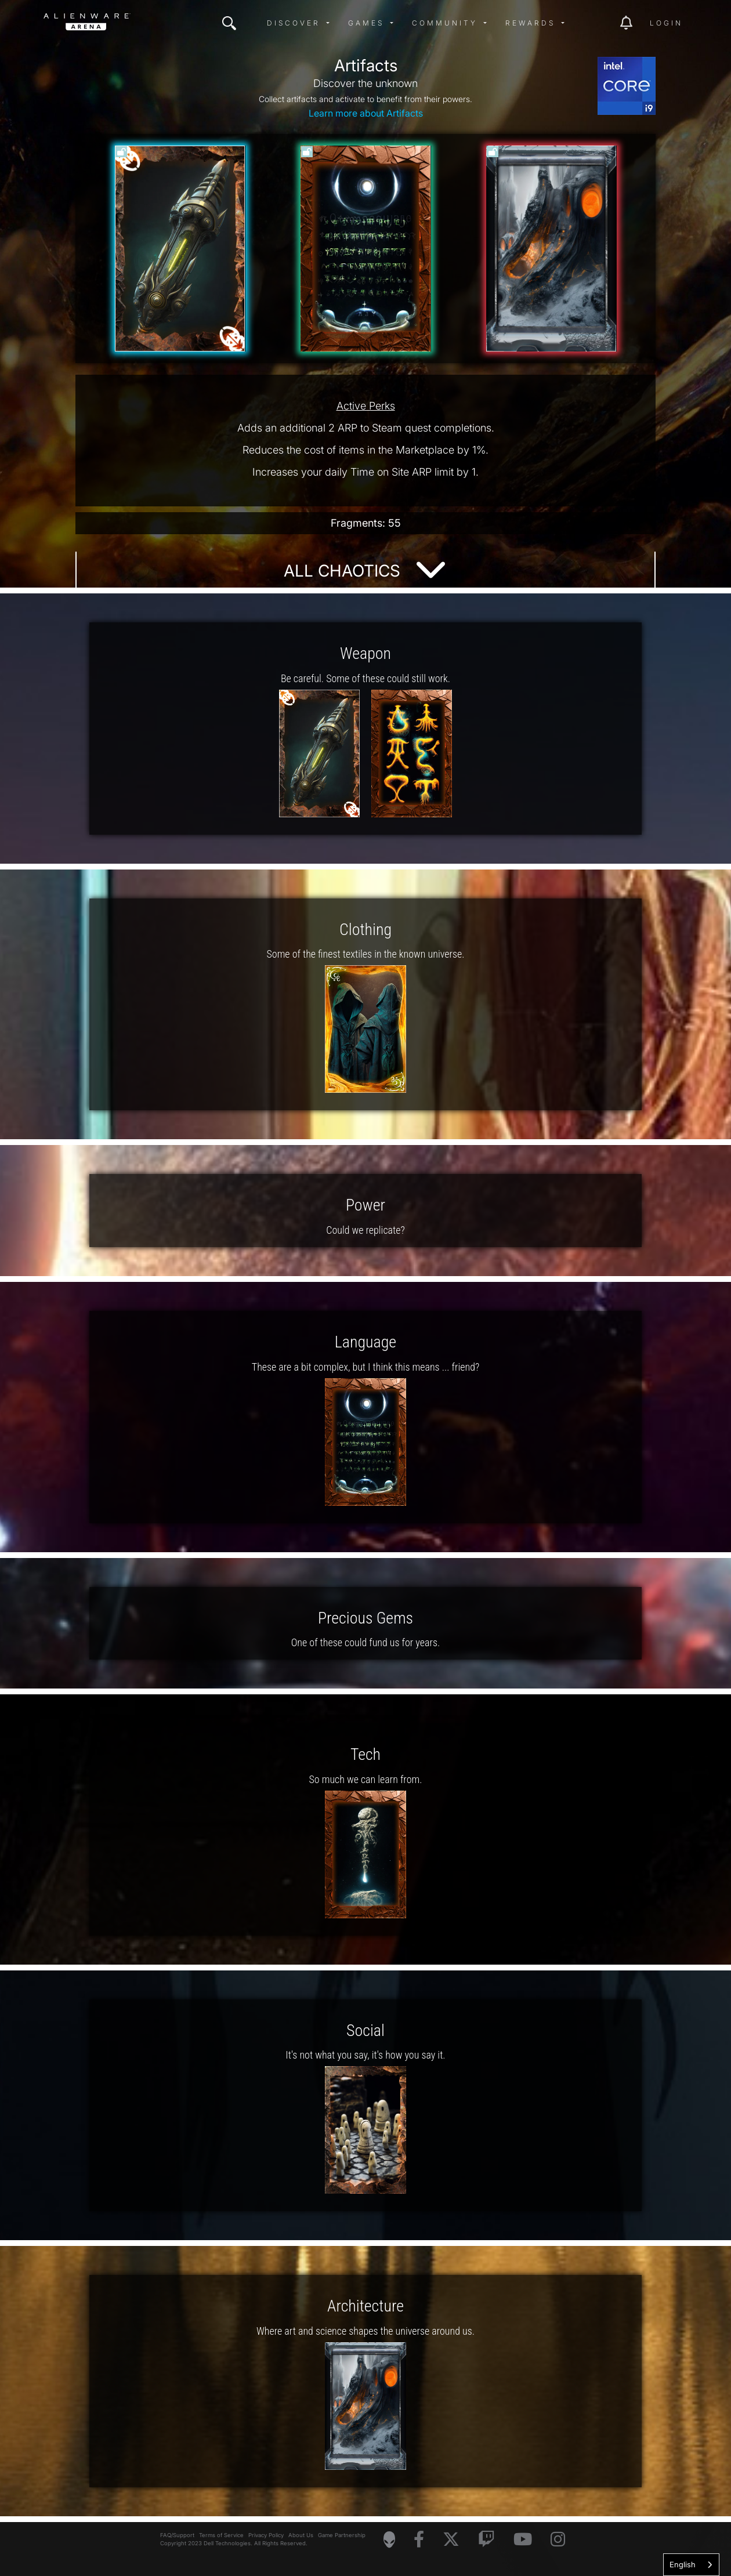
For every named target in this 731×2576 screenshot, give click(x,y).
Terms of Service (221, 2535)
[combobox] (691, 2564)
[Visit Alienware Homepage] (389, 2539)
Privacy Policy (266, 2535)
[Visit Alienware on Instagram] (557, 2539)
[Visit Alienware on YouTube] (522, 2539)
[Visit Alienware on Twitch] (486, 2539)
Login (666, 23)
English (683, 2564)
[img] (229, 23)
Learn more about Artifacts (366, 113)
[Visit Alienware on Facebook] (418, 2539)
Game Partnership (342, 2535)
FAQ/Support (177, 2535)
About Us (300, 2535)
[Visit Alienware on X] (451, 2539)
